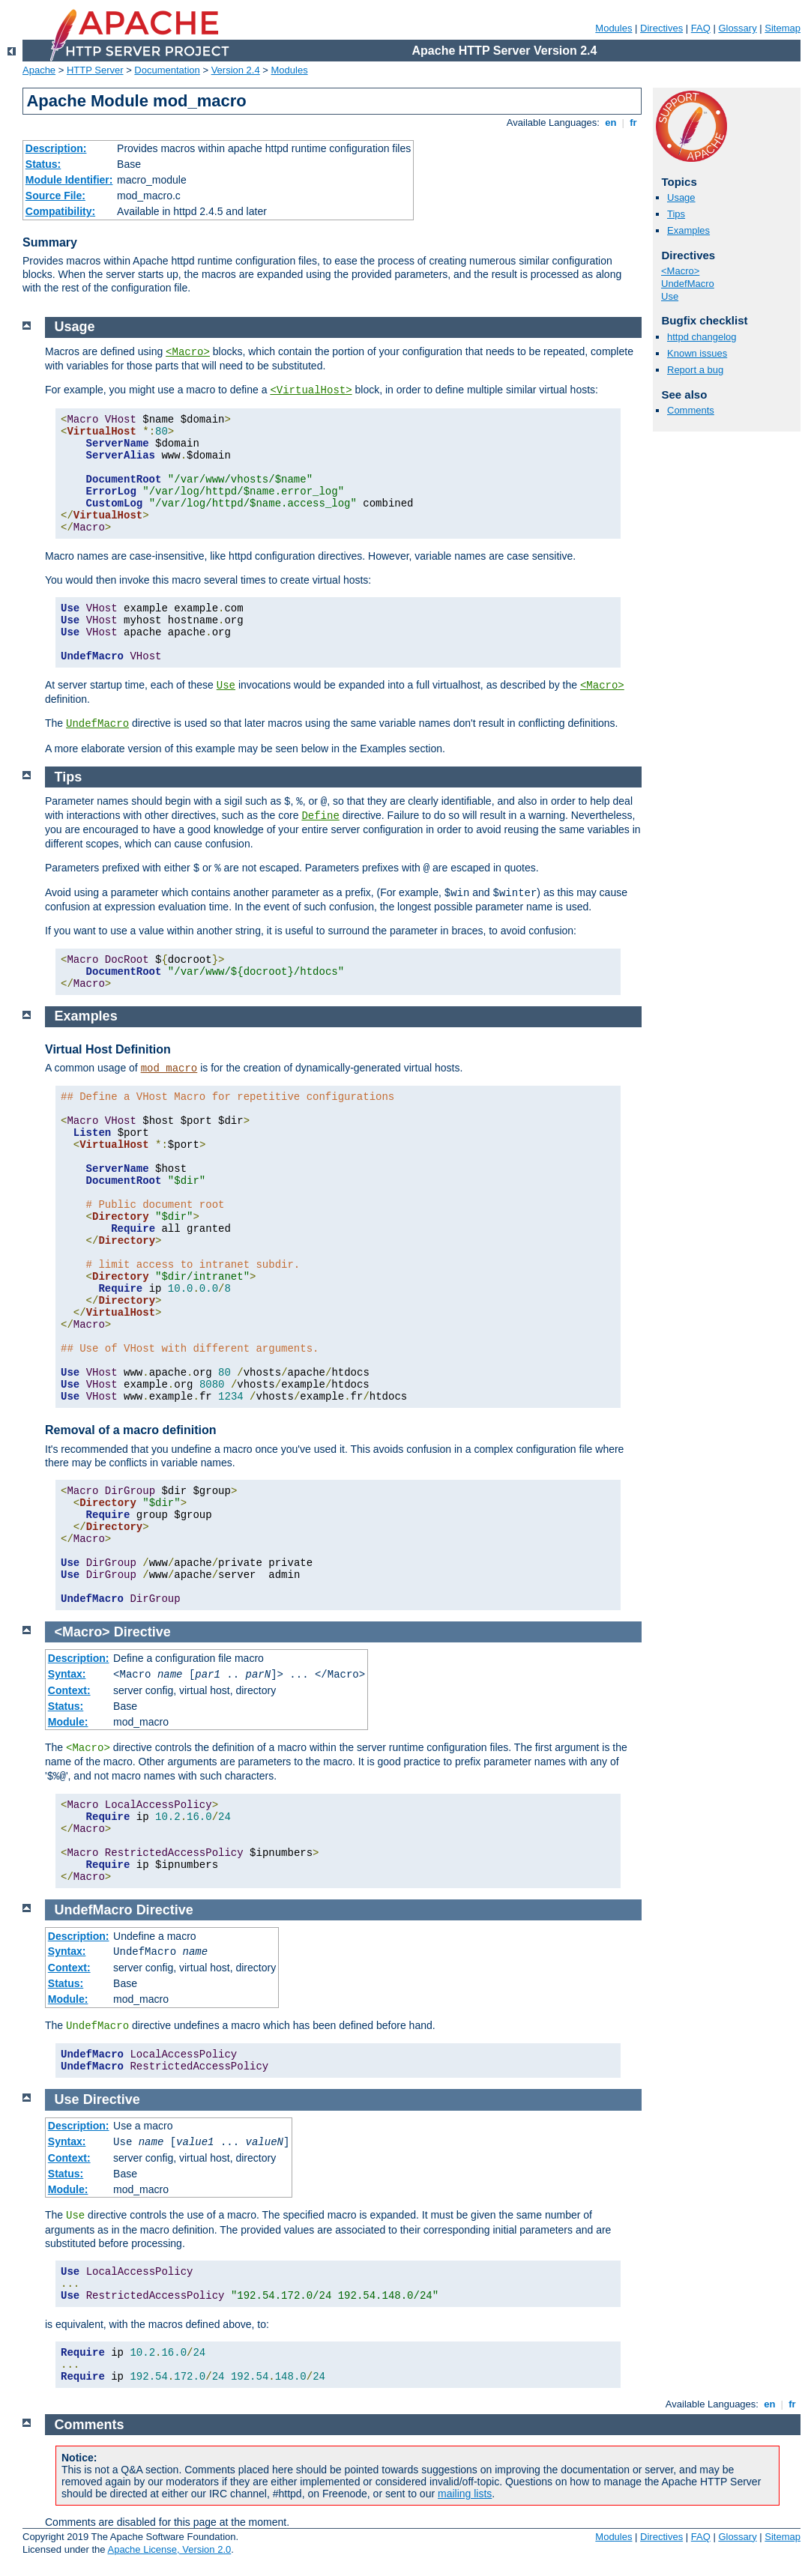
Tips (676, 214)
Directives (661, 28)
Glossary (737, 28)
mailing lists (465, 2494)
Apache (38, 70)
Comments (690, 410)
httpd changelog (702, 336)
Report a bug (695, 369)
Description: (56, 148)
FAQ (701, 28)
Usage (681, 197)
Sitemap (783, 28)
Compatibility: (60, 211)
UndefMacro (687, 283)
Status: (43, 164)
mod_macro (169, 1068)
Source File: (55, 196)
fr (633, 122)
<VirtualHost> (311, 390)
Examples (688, 230)
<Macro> (680, 270)
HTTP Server (95, 70)
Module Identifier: (69, 180)
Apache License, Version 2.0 (169, 2549)
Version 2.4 (235, 70)
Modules (613, 28)
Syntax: (67, 1674)
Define (320, 816)
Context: (69, 1690)
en (611, 122)
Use (669, 296)
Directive (142, 1631)
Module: (68, 1722)
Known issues (697, 353)
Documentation (166, 70)
